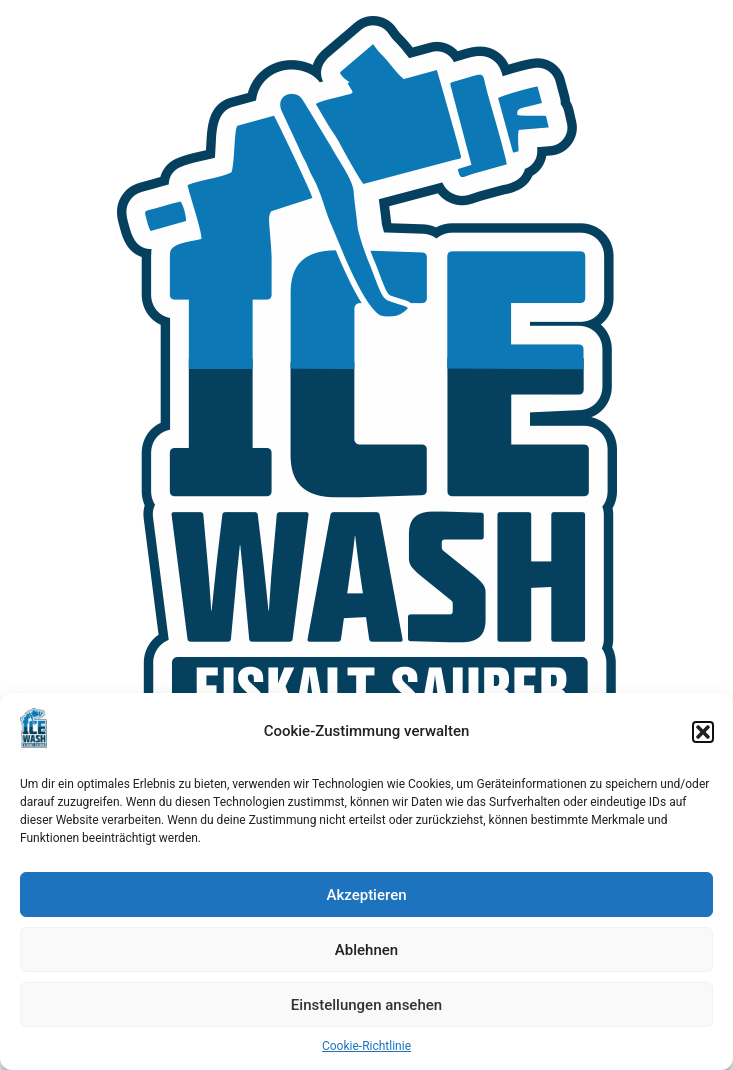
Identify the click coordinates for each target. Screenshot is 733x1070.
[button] (703, 732)
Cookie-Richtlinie (366, 1046)
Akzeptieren (366, 895)
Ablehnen (366, 950)
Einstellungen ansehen (366, 1005)
